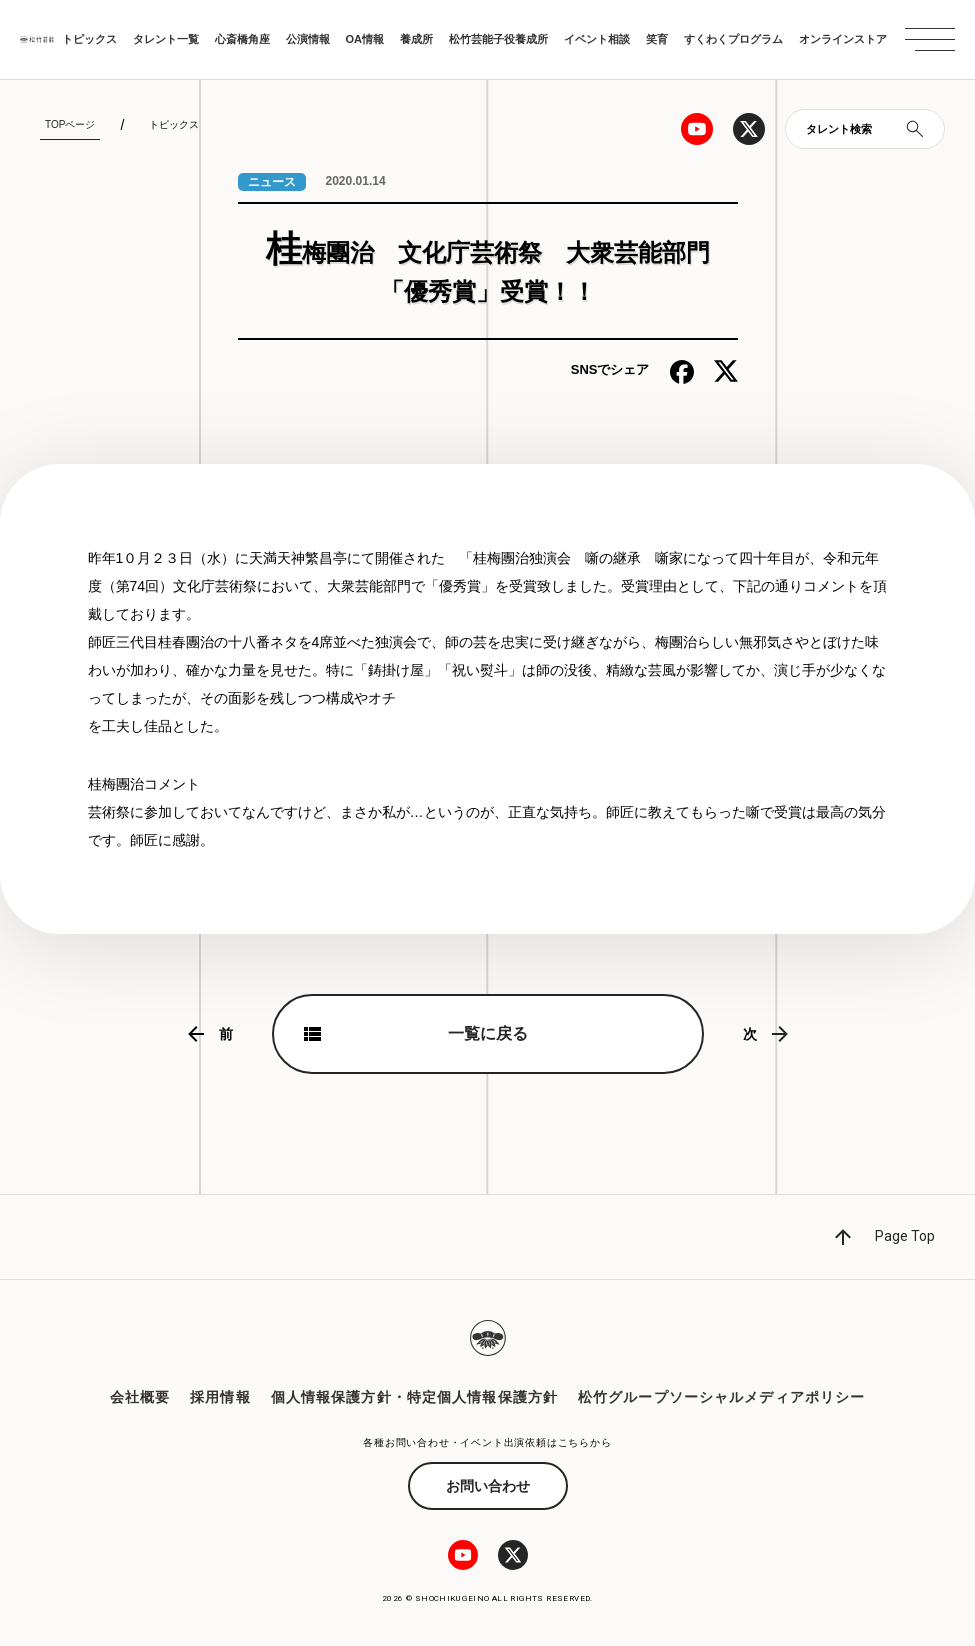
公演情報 (308, 39)
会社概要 (140, 1397)
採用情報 (220, 1397)
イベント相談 (597, 39)
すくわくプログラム (733, 39)
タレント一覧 (166, 39)
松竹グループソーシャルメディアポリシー (721, 1397)
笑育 (657, 39)
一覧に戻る (488, 1033)
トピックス (89, 39)
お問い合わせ (488, 1486)
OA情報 (365, 39)
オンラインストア (843, 39)
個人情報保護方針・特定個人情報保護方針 (414, 1397)
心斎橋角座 (242, 39)
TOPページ (70, 124)
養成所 (416, 39)
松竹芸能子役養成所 (498, 39)
